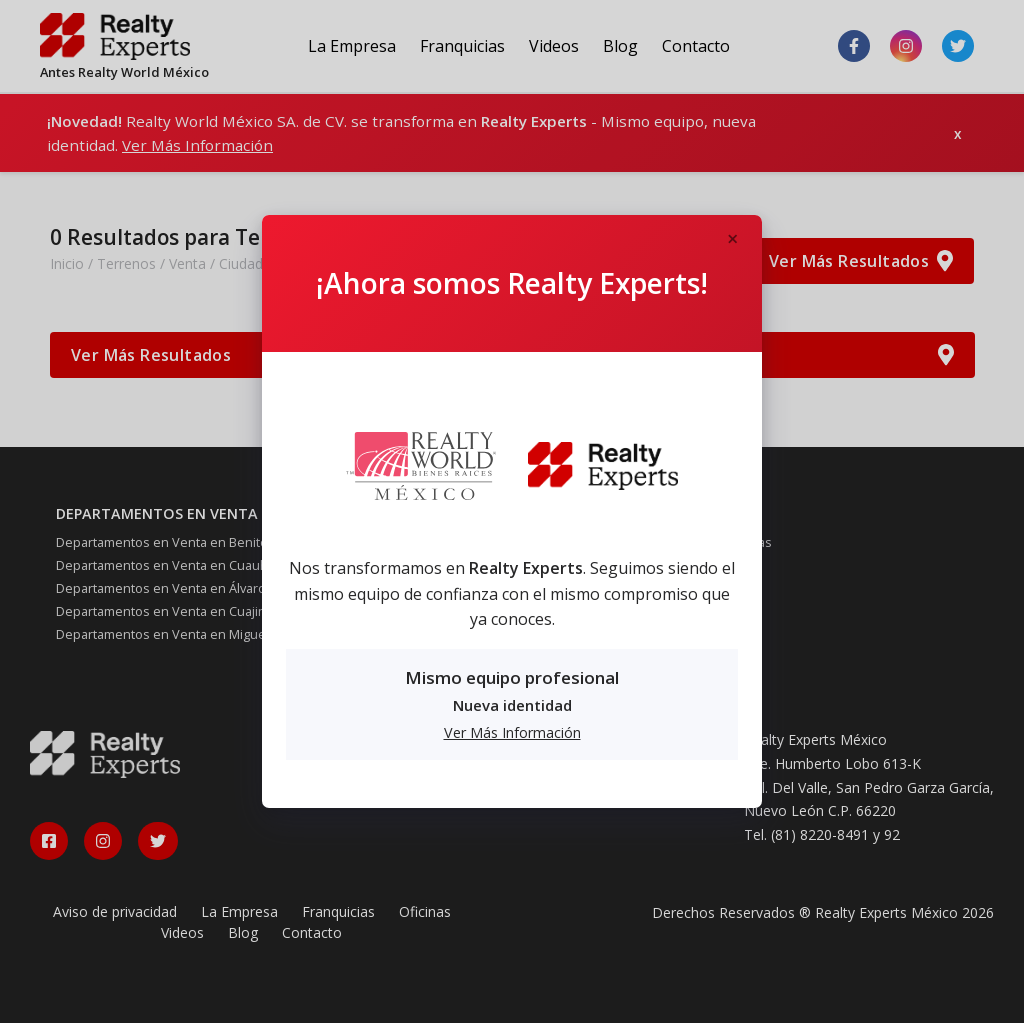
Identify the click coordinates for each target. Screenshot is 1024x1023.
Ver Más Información (512, 732)
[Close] (732, 240)
